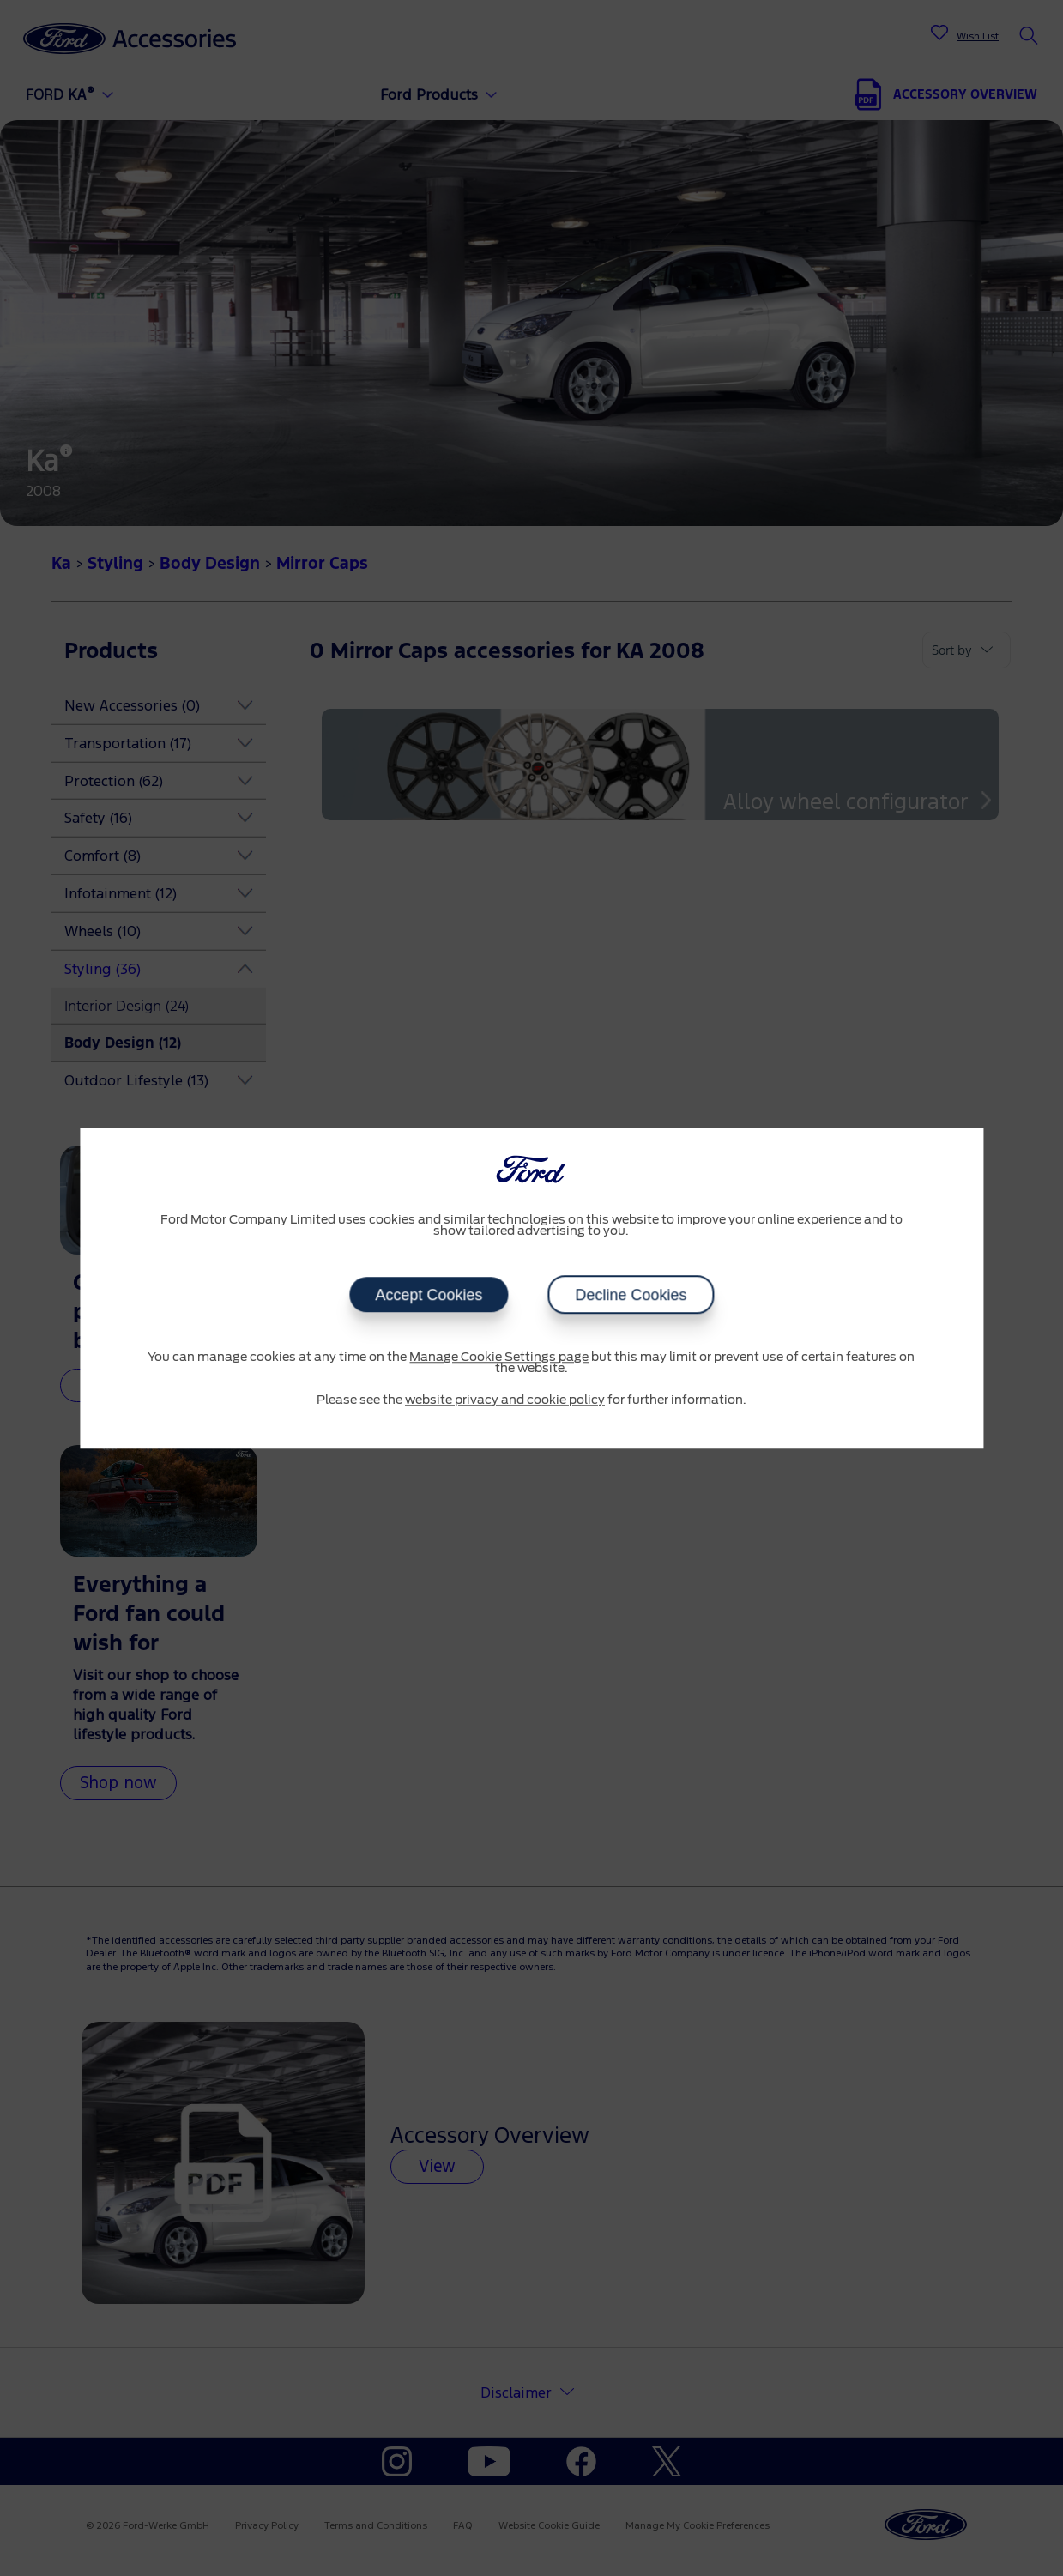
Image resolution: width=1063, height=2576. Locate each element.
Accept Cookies (428, 1294)
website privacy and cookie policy (505, 1400)
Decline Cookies (630, 1294)
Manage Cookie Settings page (499, 1357)
